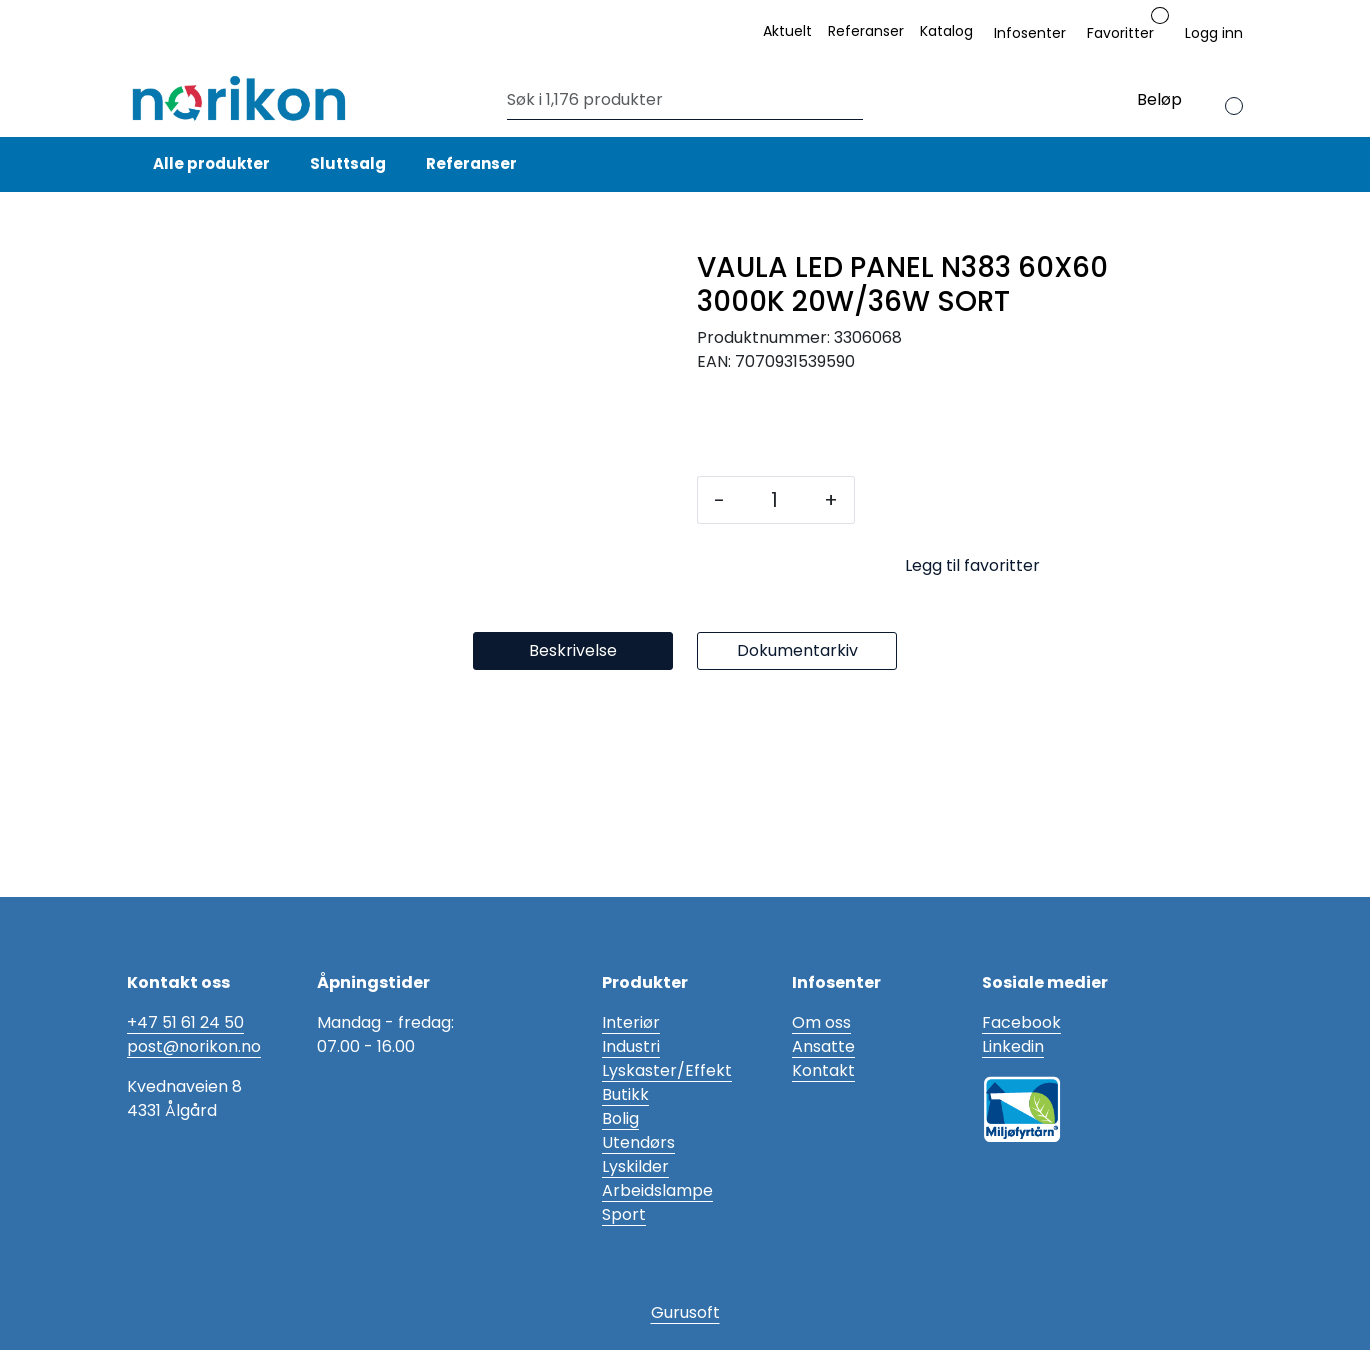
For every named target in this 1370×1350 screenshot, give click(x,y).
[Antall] (774, 500)
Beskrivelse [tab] (573, 853)
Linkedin (1013, 1046)
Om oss (821, 1022)
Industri (631, 1046)
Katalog (946, 31)
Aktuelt (787, 31)
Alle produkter (208, 163)
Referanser (866, 31)
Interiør (631, 1022)
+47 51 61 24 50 (185, 1022)
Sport (624, 1214)
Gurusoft (685, 1312)
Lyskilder (635, 1166)
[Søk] (680, 100)
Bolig (620, 1118)
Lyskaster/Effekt (667, 1070)
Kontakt (823, 1070)
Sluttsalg (348, 163)
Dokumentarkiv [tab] (797, 853)
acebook (1026, 1022)
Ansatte (823, 1046)
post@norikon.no (194, 1046)
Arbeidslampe (657, 1190)
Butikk (625, 1094)
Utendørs (638, 1142)
